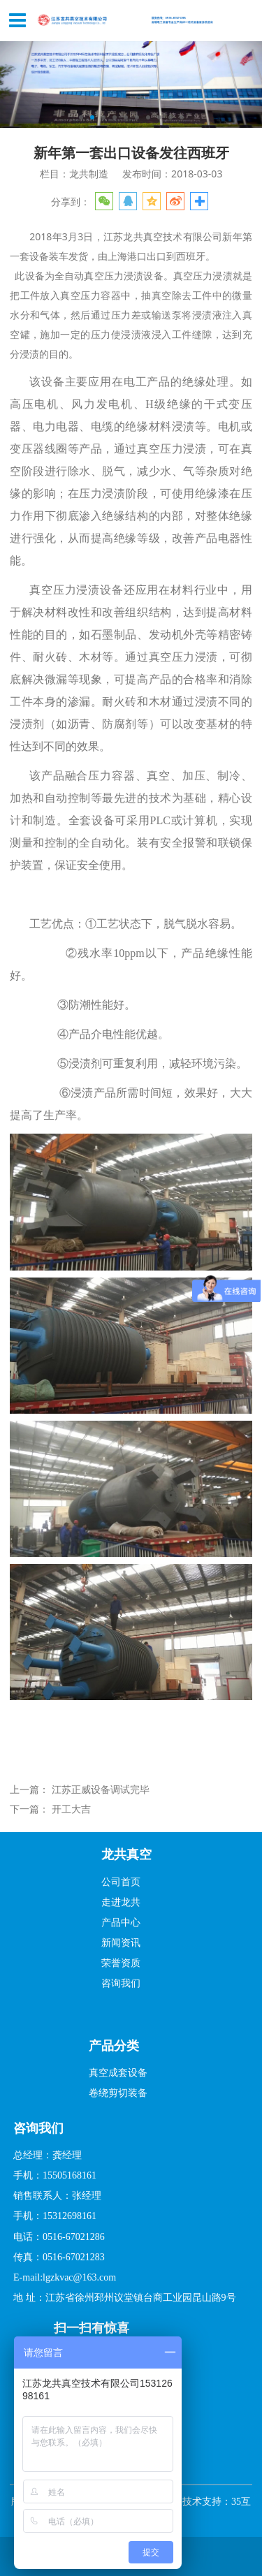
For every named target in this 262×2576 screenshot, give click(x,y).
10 (182, 117)
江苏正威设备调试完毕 (101, 1789)
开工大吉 (71, 1808)
